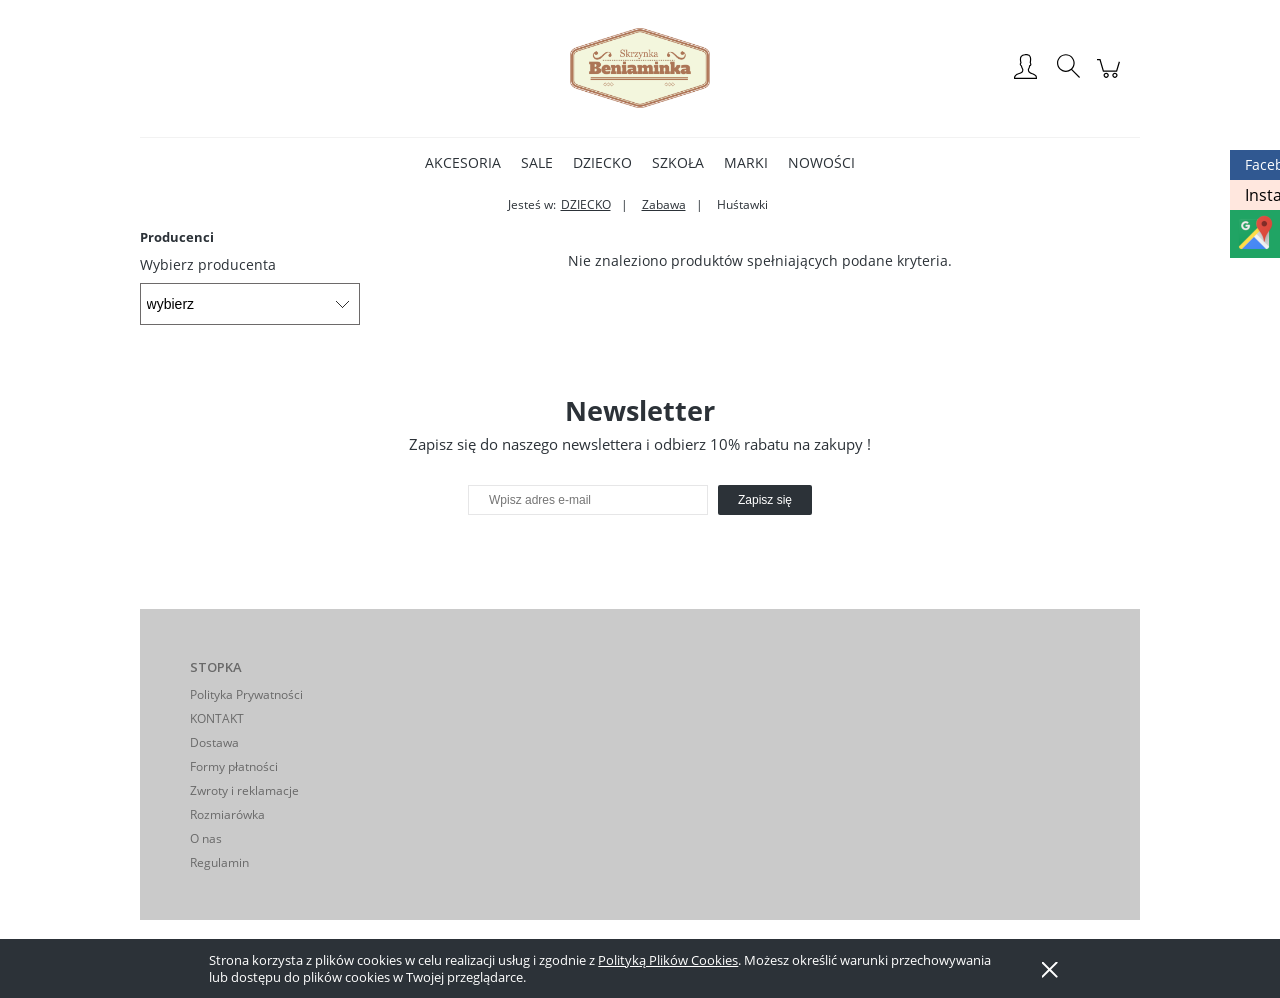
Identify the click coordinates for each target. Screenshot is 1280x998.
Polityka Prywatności (246, 694)
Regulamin (219, 862)
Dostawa (214, 742)
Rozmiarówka (227, 814)
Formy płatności (234, 766)
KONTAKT (217, 718)
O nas (206, 838)
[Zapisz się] (765, 500)
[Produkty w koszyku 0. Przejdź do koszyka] (1111, 78)
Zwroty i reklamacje (244, 790)
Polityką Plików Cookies (668, 960)
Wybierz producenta (208, 265)
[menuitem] (463, 162)
